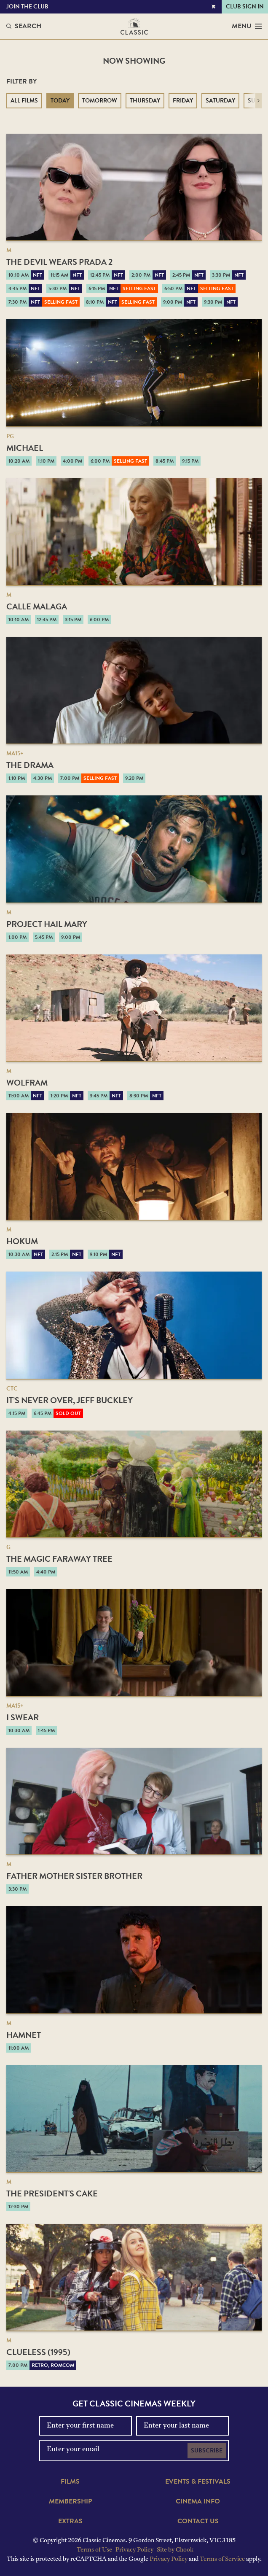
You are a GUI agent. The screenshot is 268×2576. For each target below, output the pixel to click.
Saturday (220, 100)
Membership (70, 2501)
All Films (24, 100)
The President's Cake (52, 2193)
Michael (24, 448)
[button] (258, 100)
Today (60, 100)
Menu (247, 26)
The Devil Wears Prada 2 (59, 262)
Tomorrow (99, 100)
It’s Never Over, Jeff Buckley (69, 1400)
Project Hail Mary (46, 924)
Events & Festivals (197, 2481)
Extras (70, 2521)
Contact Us (198, 2521)
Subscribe (206, 2450)
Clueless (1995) (38, 2352)
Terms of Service (222, 2559)
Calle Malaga (36, 606)
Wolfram (27, 1082)
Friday (183, 100)
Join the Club (27, 6)
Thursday (145, 100)
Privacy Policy (134, 2550)
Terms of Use (94, 2550)
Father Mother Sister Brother (74, 1876)
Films (70, 2481)
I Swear (22, 1717)
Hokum (22, 1241)
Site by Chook (175, 2550)
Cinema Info (198, 2501)
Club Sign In (245, 6)
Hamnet (23, 2035)
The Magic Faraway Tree (59, 1558)
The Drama (30, 765)
